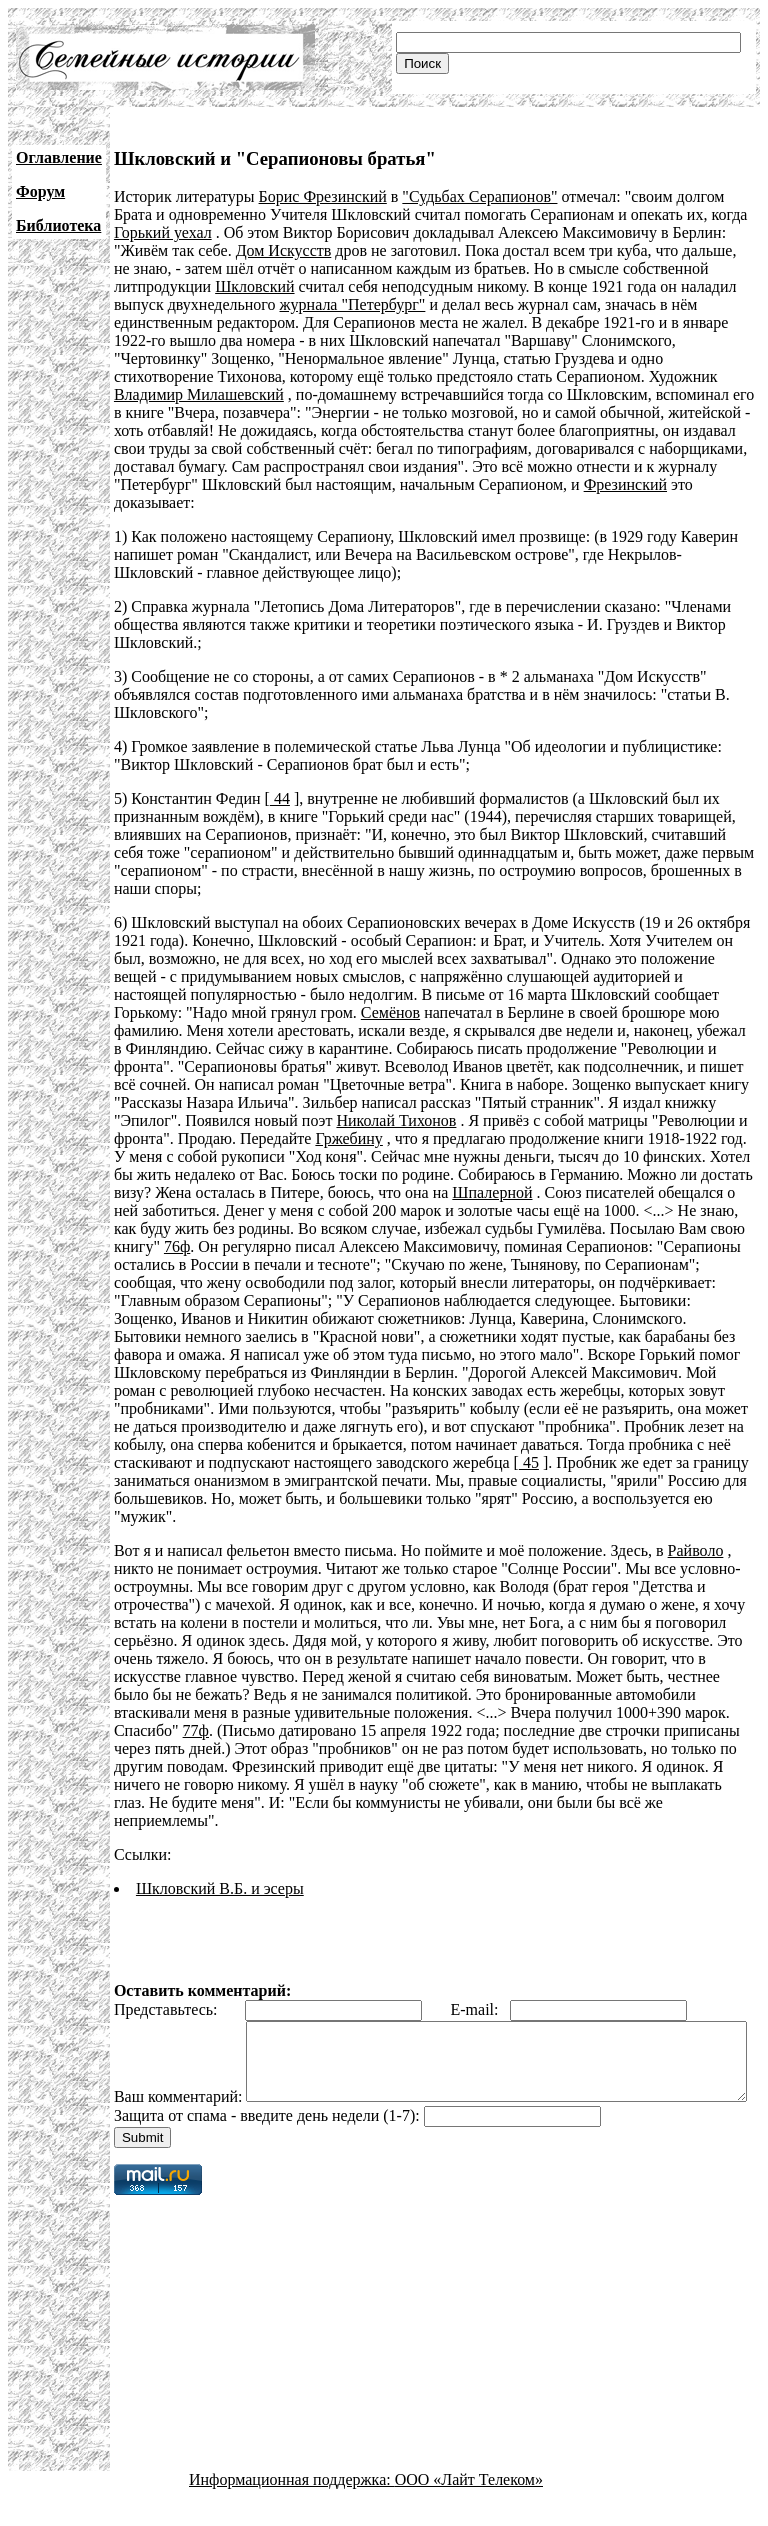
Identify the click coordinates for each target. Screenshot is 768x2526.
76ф (177, 1246)
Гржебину (348, 1138)
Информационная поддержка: (292, 2508)
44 (280, 798)
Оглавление (59, 157)
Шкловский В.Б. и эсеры (220, 1888)
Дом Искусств (284, 250)
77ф (196, 1730)
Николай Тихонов (396, 1120)
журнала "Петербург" (353, 304)
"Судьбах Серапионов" (479, 196)
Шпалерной (492, 1192)
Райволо (696, 1550)
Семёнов (390, 1012)
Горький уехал (163, 232)
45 (529, 1462)
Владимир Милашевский (199, 394)
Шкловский (254, 286)
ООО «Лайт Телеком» (469, 2508)
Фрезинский (625, 484)
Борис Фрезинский (323, 196)
